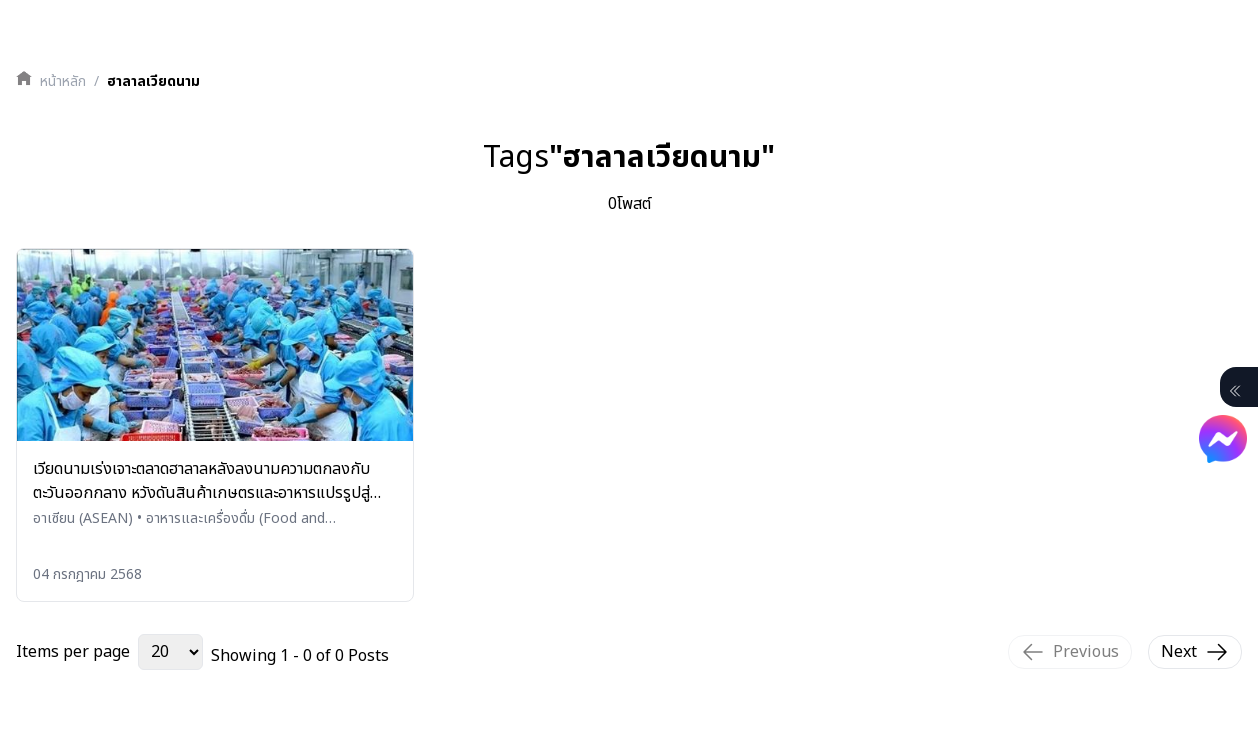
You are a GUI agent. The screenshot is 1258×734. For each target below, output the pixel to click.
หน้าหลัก (63, 82)
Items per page (73, 652)
